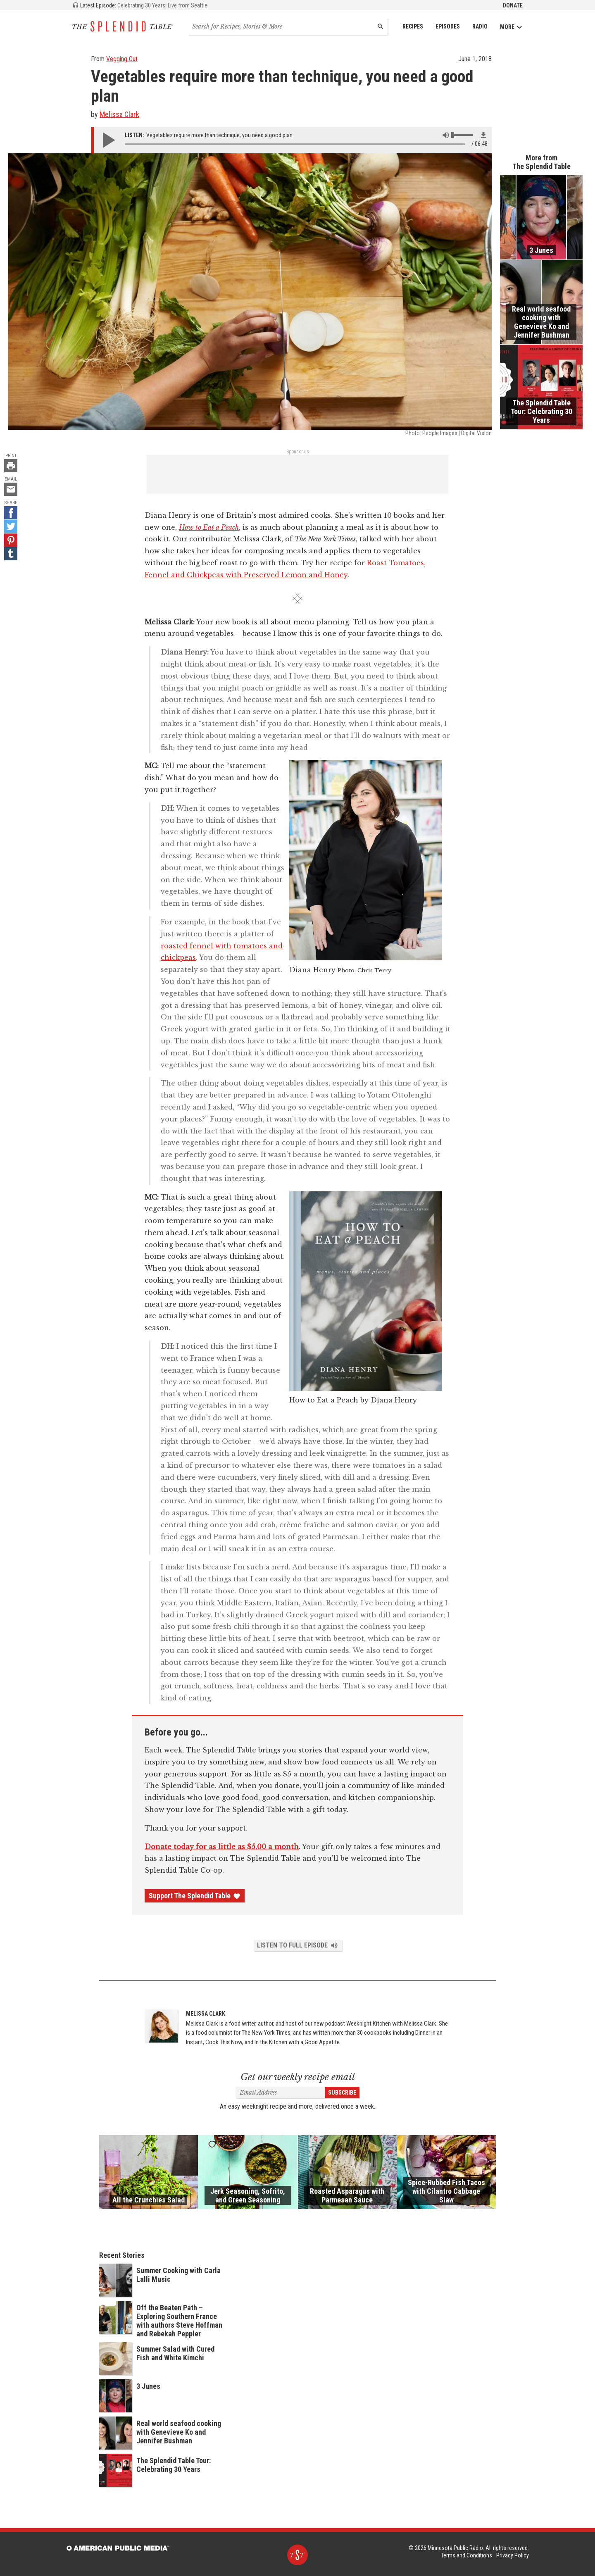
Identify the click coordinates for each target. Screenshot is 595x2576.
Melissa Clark (119, 114)
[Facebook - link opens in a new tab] (10, 512)
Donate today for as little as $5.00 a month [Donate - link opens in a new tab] (222, 1847)
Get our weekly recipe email (297, 2077)
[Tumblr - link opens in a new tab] (10, 553)
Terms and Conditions (466, 2555)
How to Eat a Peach (209, 527)
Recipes (412, 26)
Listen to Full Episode (297, 1945)
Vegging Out (122, 59)
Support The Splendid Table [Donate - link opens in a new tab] (194, 1896)
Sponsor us (297, 452)
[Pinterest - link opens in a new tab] (10, 540)
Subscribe (342, 2092)
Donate (513, 5)
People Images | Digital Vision (457, 433)
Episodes (448, 26)
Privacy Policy (512, 2555)
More (511, 27)
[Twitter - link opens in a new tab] (10, 526)
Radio (480, 26)
